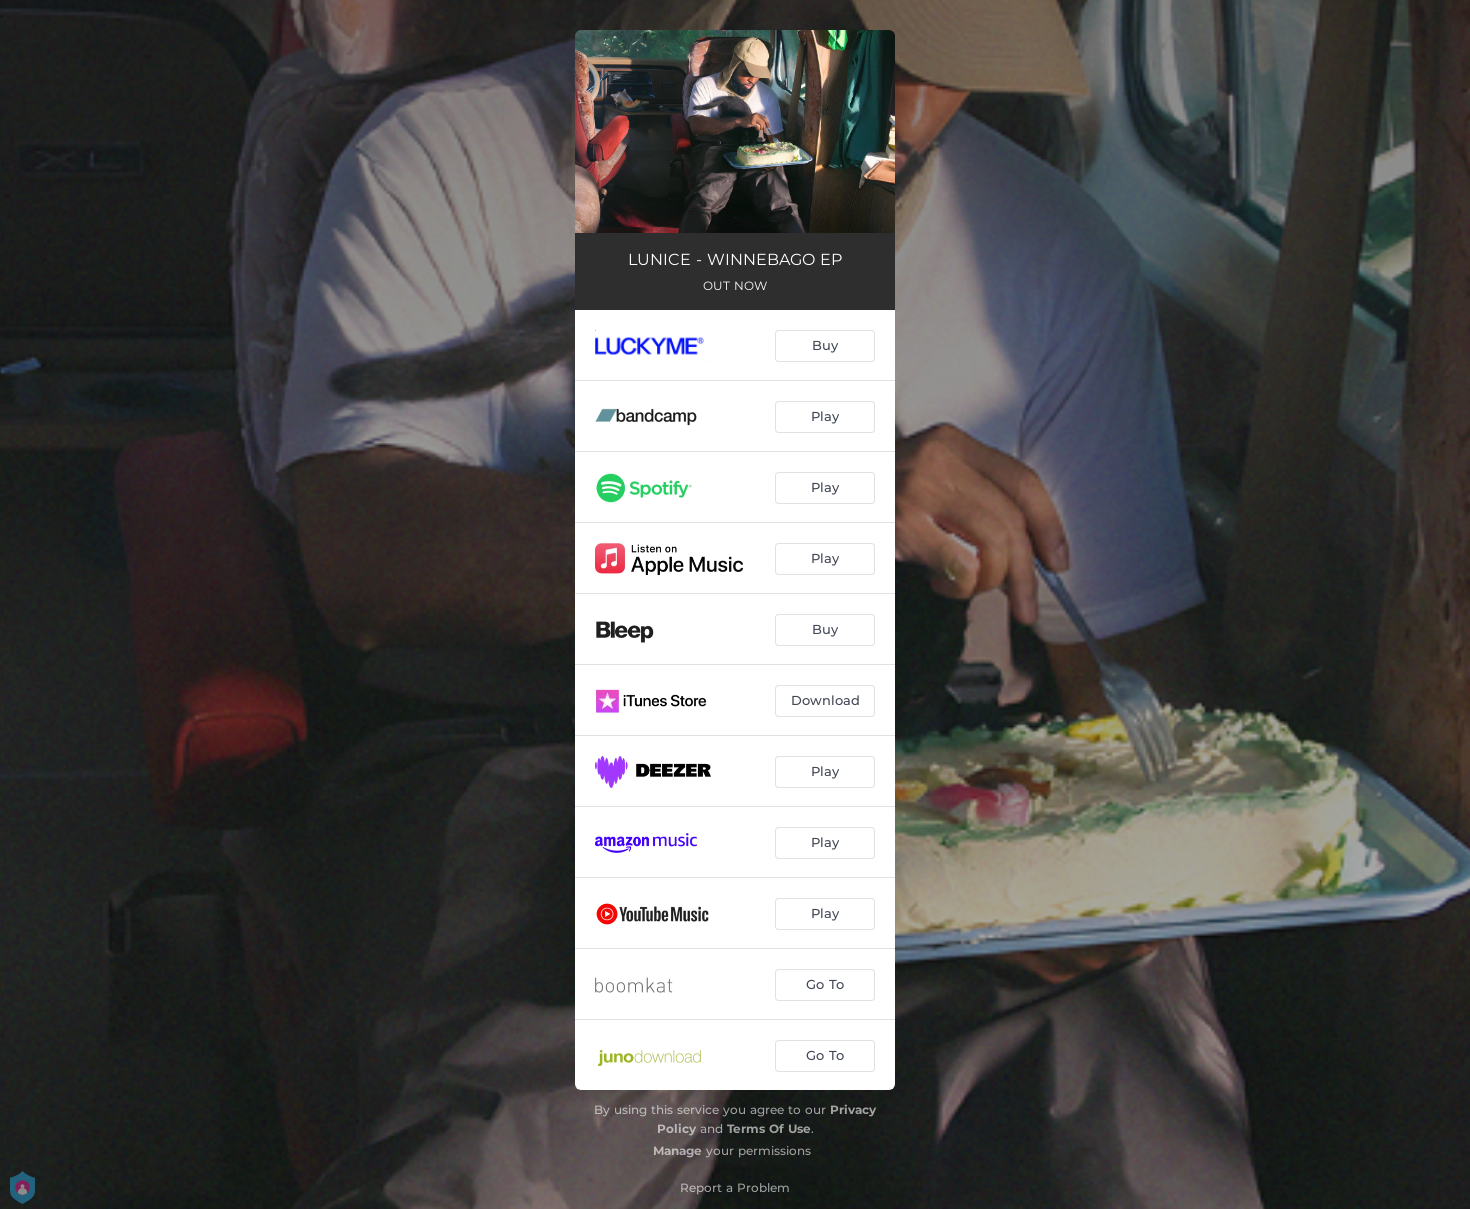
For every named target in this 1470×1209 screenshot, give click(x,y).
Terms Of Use (769, 1128)
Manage (677, 1150)
